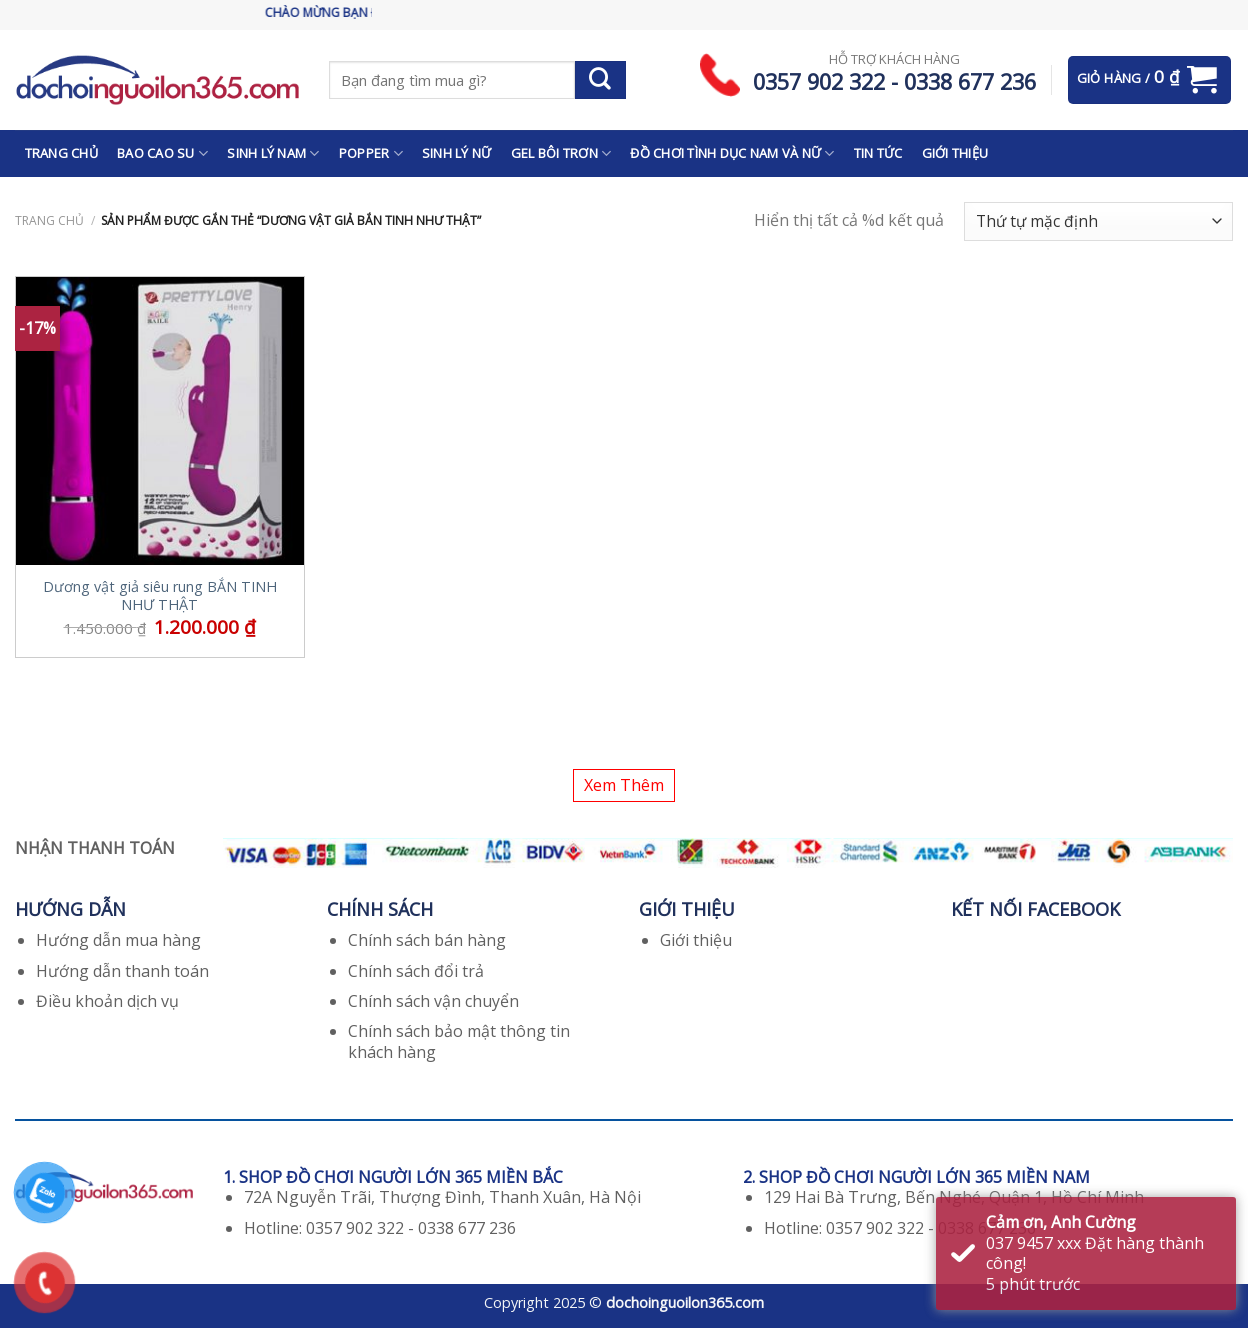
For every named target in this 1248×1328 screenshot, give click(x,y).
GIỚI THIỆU (955, 153)
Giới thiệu (696, 940)
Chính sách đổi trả (416, 971)
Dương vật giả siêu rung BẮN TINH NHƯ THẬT (160, 596)
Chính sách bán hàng (427, 940)
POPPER (371, 153)
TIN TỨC (878, 153)
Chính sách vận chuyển (433, 1001)
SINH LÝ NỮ (457, 153)
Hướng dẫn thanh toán (122, 971)
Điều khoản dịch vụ (107, 1001)
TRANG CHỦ (61, 153)
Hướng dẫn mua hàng (118, 940)
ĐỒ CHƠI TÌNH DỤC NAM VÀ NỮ (732, 153)
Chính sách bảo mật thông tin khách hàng (459, 1041)
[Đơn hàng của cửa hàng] (1098, 221)
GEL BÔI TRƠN (561, 153)
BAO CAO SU (162, 153)
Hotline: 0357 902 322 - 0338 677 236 (380, 1228)
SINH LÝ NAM (273, 153)
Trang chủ (49, 220)
